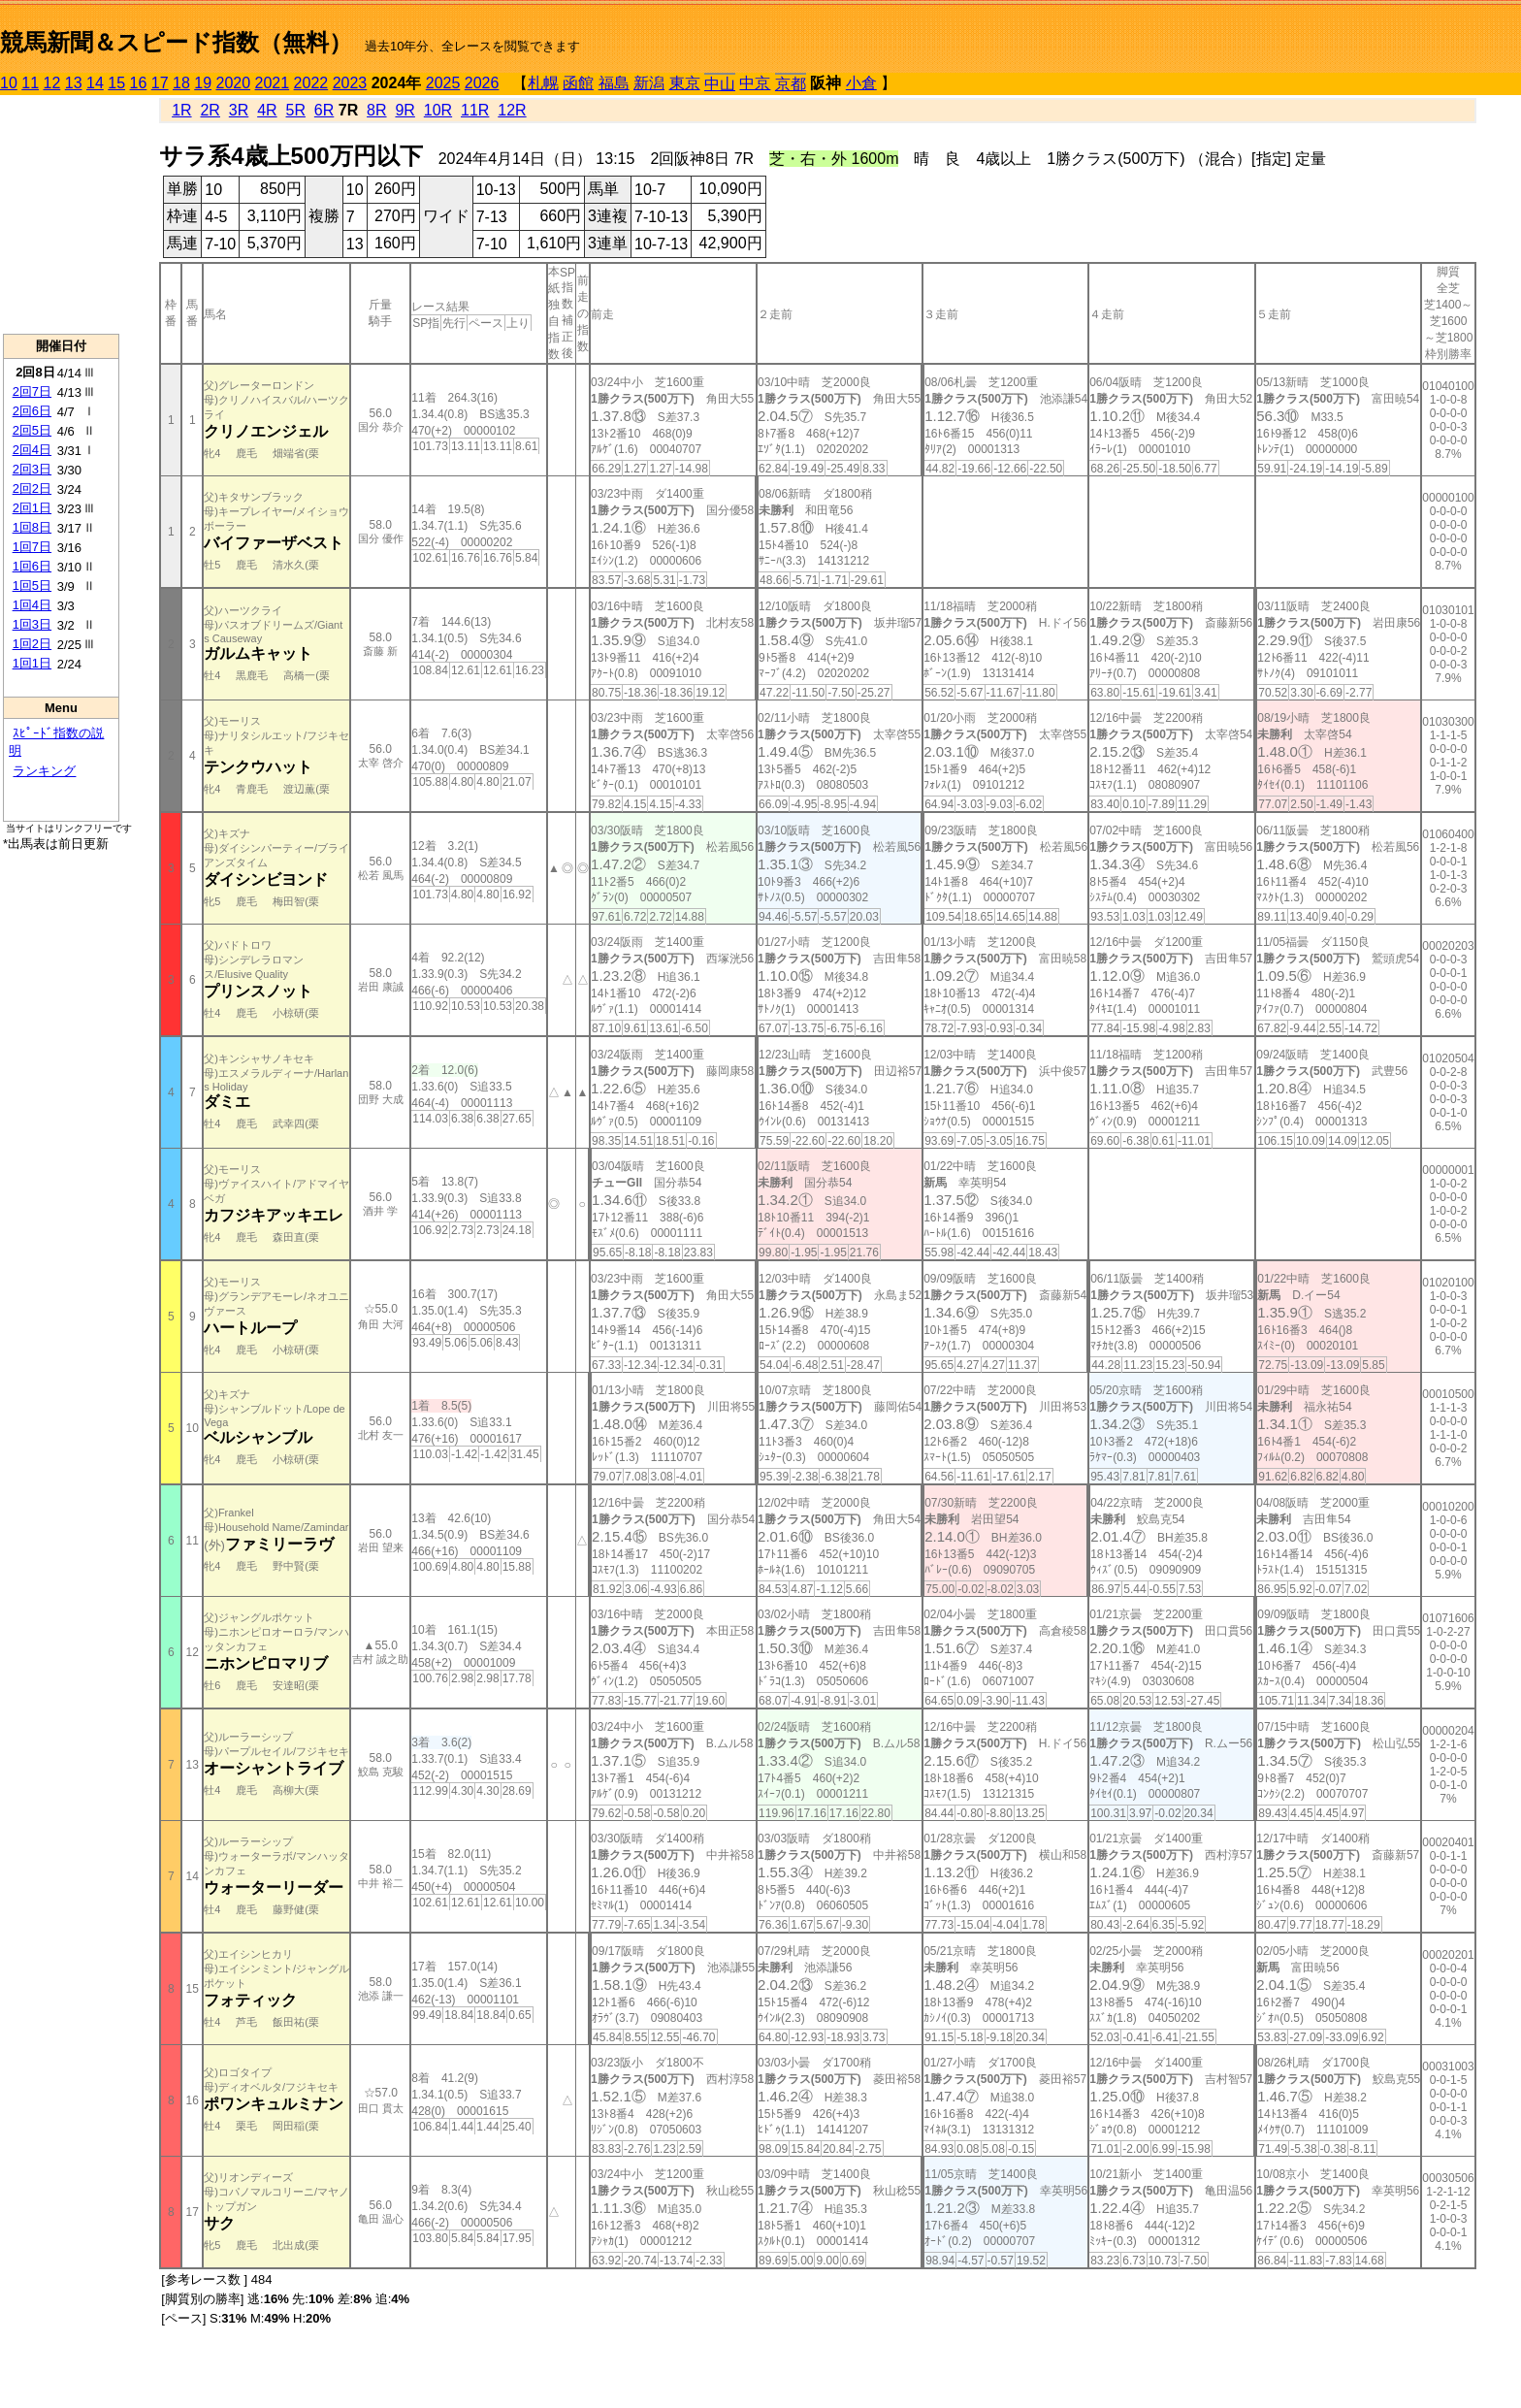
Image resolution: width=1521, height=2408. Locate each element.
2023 (350, 83)
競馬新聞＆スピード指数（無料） (176, 42)
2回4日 (32, 449)
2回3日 (32, 469)
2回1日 (32, 508)
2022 (311, 83)
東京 (684, 83)
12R (512, 110)
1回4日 (32, 605)
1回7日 (32, 546)
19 (202, 83)
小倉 (861, 83)
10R (438, 110)
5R (296, 110)
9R (404, 110)
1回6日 (32, 566)
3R (238, 110)
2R (209, 110)
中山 (719, 84)
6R (324, 110)
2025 (443, 83)
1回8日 (32, 527)
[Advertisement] (61, 214)
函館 (578, 83)
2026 (482, 83)
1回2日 (32, 643)
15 (116, 83)
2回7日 (32, 391)
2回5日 (32, 430)
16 (138, 83)
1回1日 (32, 663)
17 (160, 83)
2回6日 (32, 411)
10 (8, 83)
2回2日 (32, 488)
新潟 (648, 83)
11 (30, 83)
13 (73, 83)
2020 (233, 83)
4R (266, 110)
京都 (790, 84)
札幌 (543, 83)
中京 (754, 83)
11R (475, 110)
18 (181, 83)
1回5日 (32, 585)
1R (181, 110)
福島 (614, 83)
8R (376, 110)
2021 (272, 83)
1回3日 (32, 624)
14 (95, 83)
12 (52, 83)
